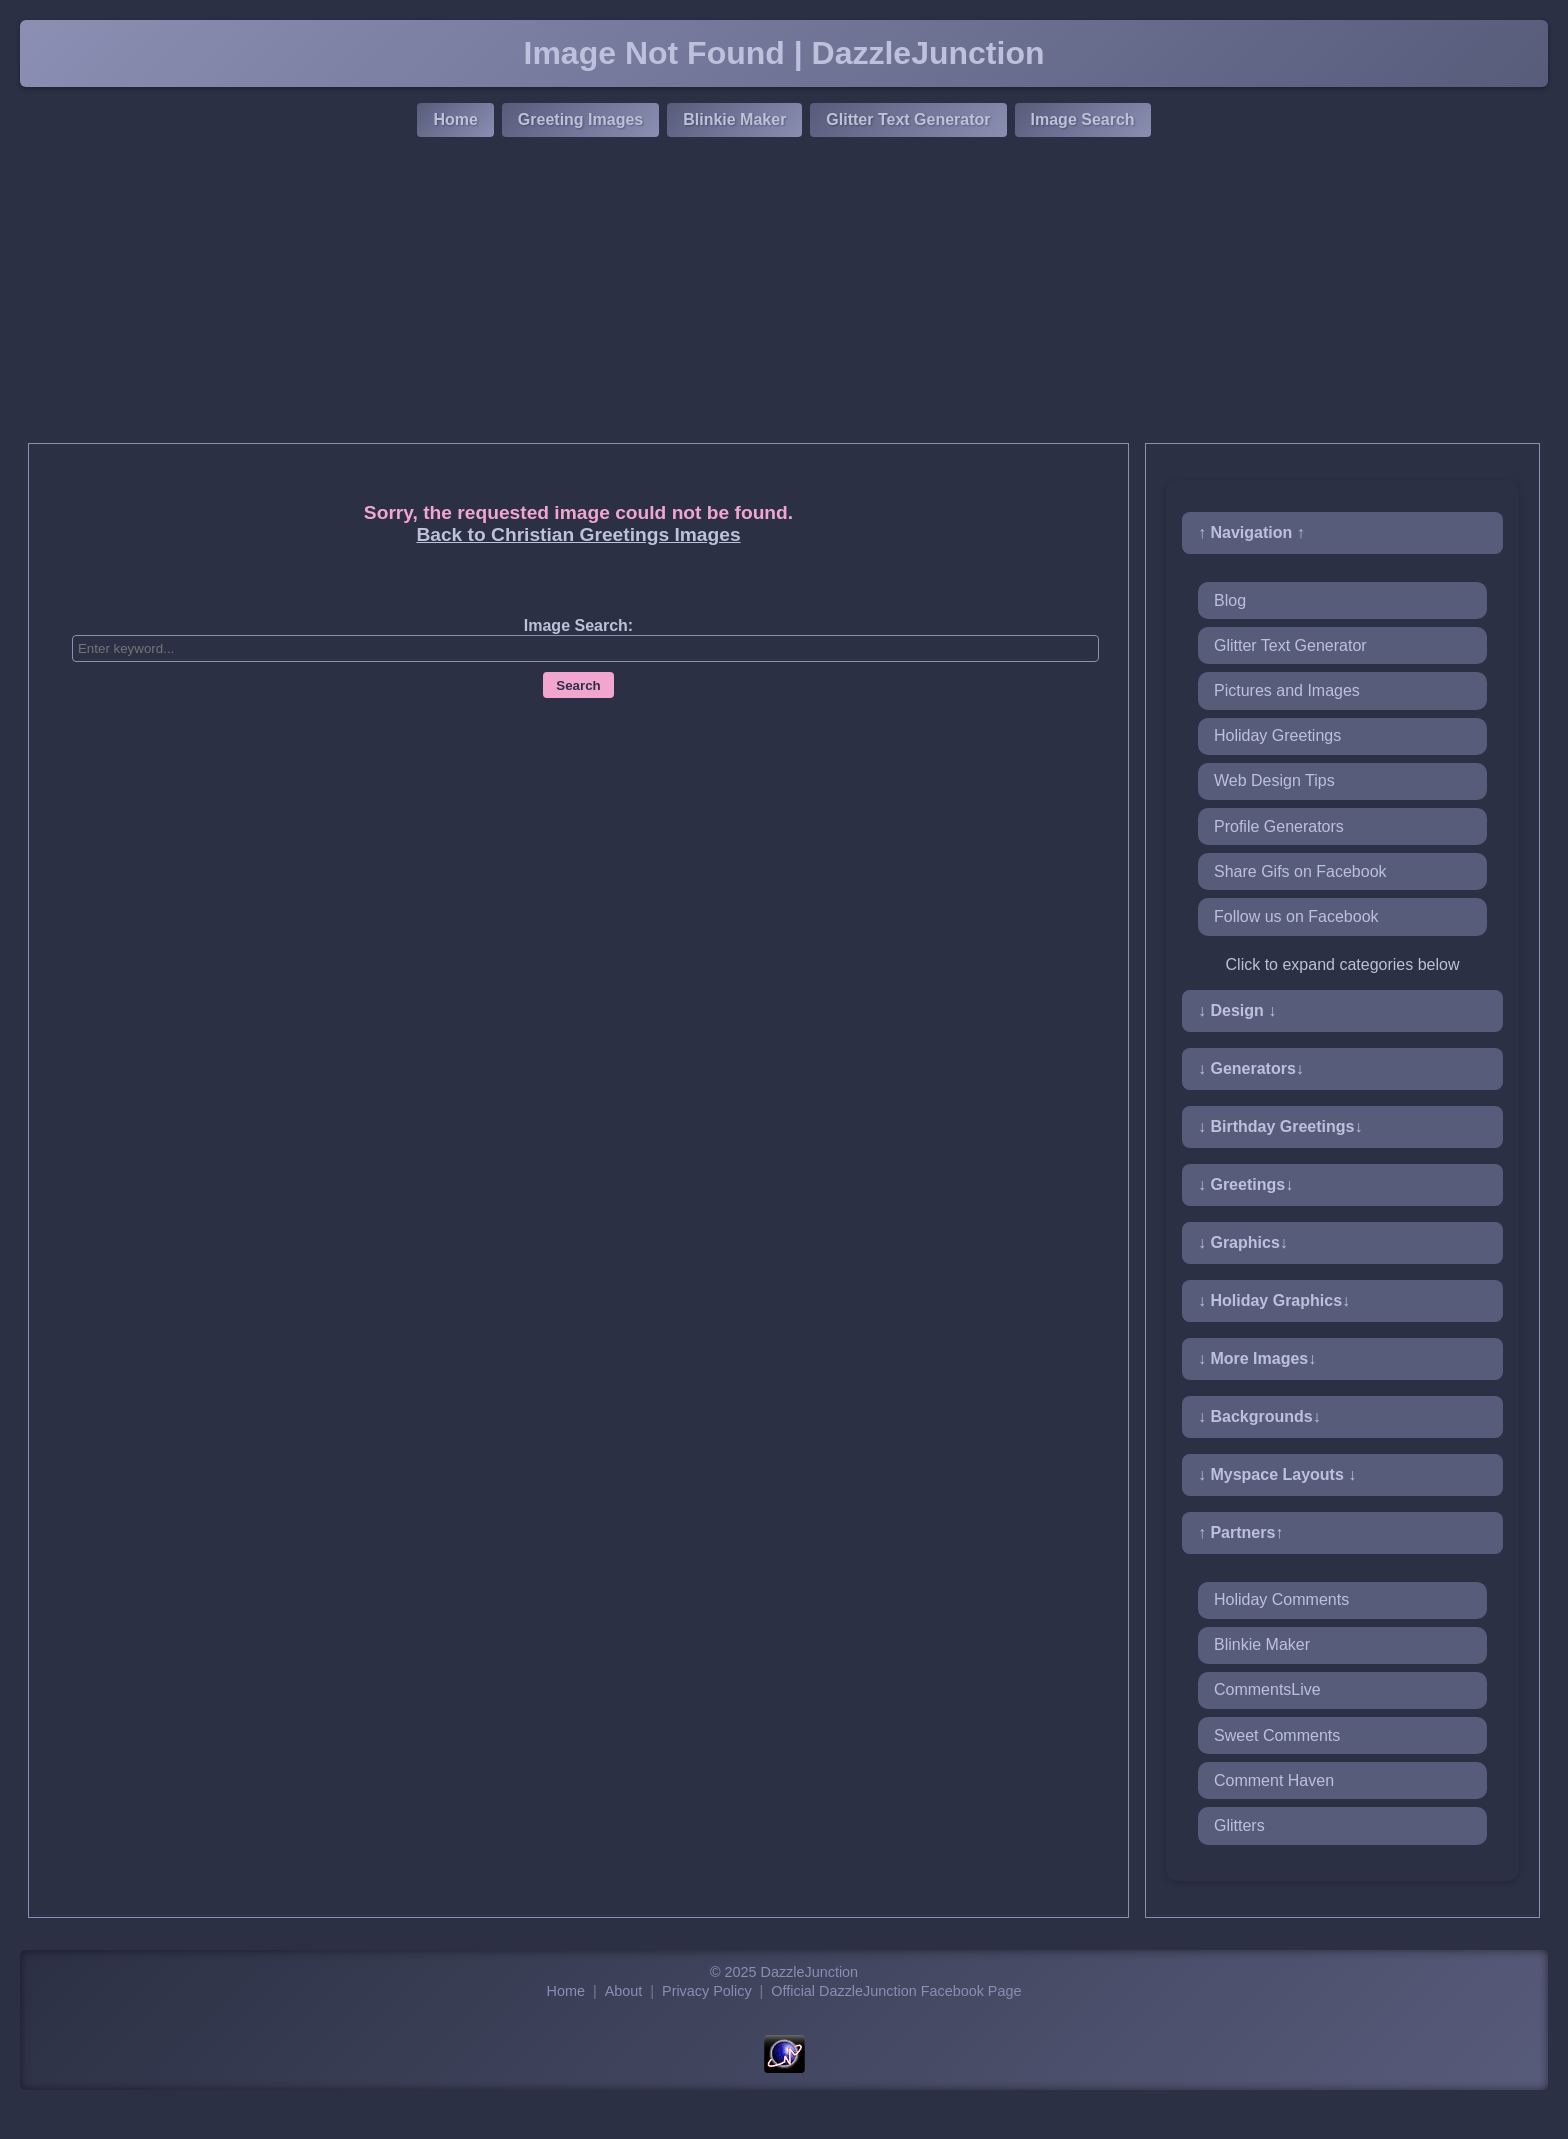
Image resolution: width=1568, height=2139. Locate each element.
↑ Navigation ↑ (1251, 532)
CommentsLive (1267, 1689)
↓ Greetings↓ (1245, 1184)
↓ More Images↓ (1257, 1358)
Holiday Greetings (1277, 735)
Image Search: (578, 625)
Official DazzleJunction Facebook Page (896, 1991)
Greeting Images (580, 119)
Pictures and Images (1287, 690)
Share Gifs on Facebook (1300, 871)
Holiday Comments (1281, 1599)
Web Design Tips (1274, 780)
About (624, 1991)
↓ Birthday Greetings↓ (1280, 1126)
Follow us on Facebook (1296, 916)
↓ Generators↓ (1251, 1068)
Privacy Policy (707, 1991)
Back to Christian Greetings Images (578, 534)
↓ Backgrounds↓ (1259, 1416)
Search (578, 685)
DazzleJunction (810, 1972)
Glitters (1239, 1825)
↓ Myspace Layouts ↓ (1277, 1474)
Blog (1230, 600)
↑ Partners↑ (1240, 1532)
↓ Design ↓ (1237, 1010)
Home (455, 119)
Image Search (1083, 119)
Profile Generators (1279, 826)
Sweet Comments (1277, 1735)
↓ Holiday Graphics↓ (1274, 1300)
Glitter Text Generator (908, 119)
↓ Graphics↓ (1243, 1242)
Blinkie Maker (734, 119)
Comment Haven (1274, 1780)
